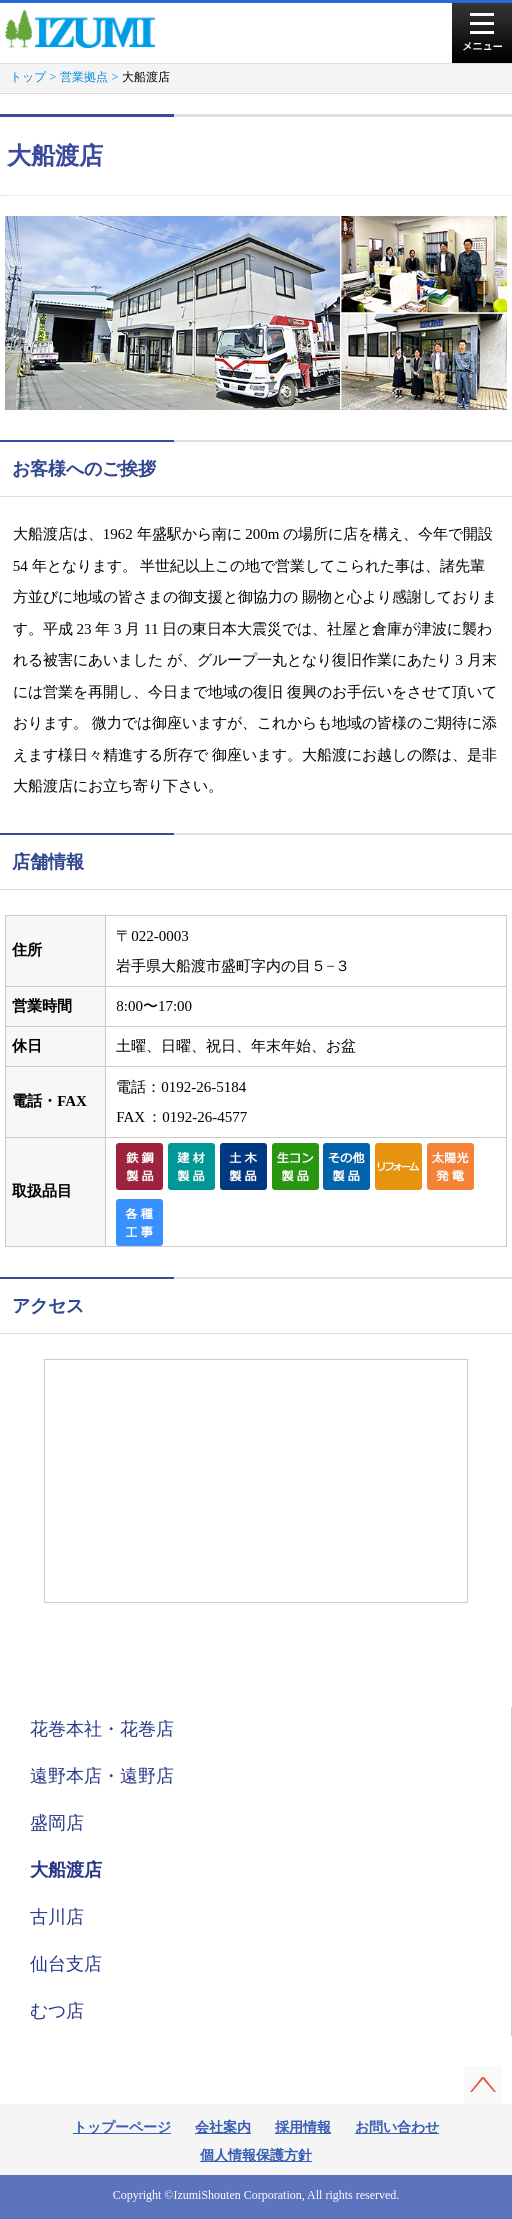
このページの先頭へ (483, 2085)
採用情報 (303, 2127)
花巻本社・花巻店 (102, 1729)
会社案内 (223, 2127)
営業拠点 (84, 77)
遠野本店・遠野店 (102, 1776)
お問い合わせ (397, 2127)
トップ (28, 77)
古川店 (57, 1917)
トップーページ (122, 2127)
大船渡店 (66, 1870)
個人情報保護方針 (256, 2155)
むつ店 (57, 2011)
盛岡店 (57, 1823)
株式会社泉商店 (88, 29)
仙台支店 (66, 1964)
